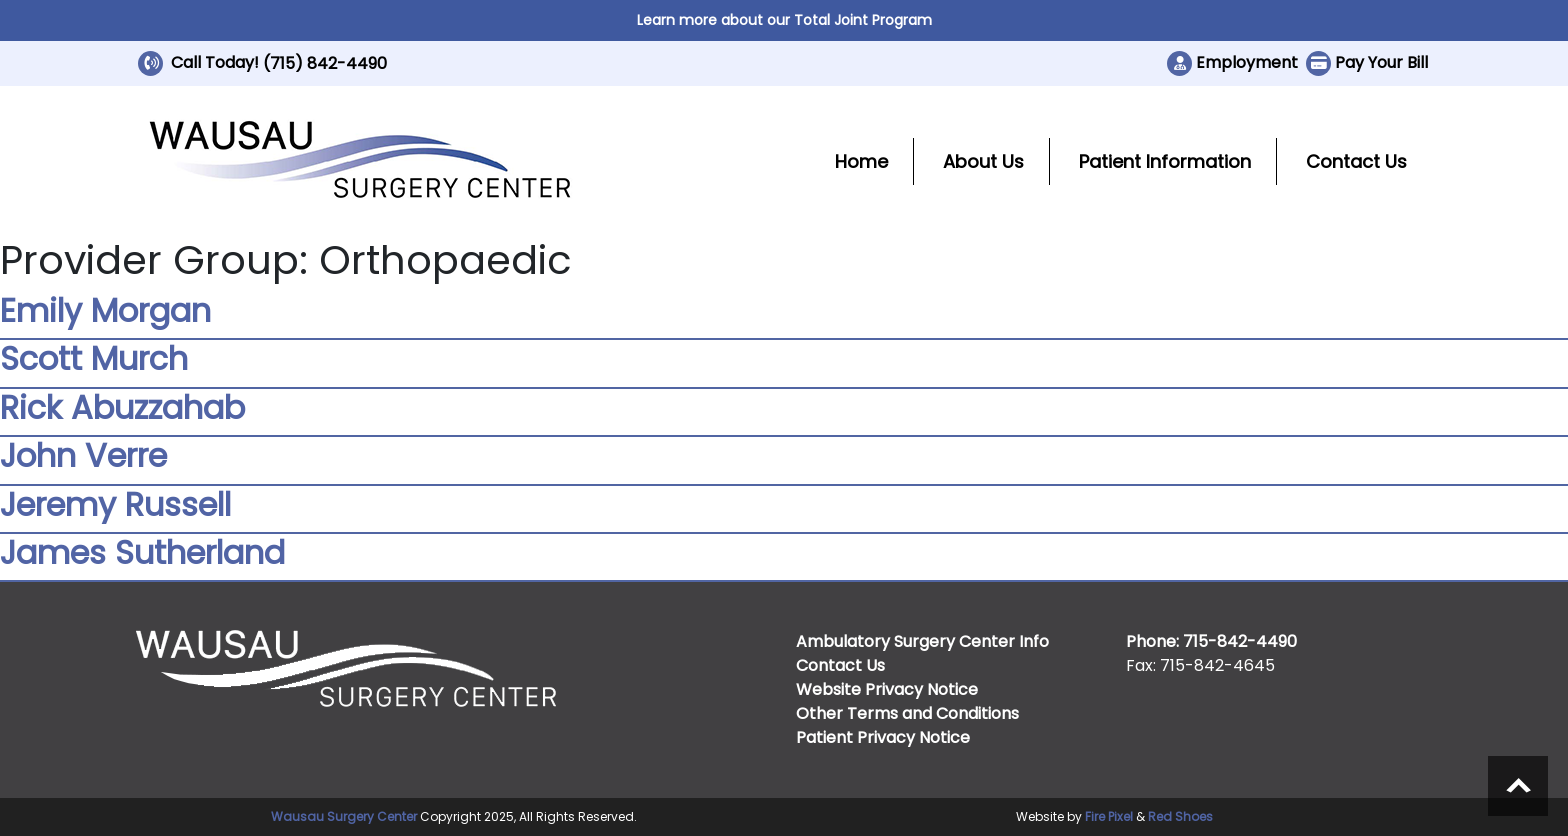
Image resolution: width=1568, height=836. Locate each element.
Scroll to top (1518, 786)
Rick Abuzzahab (122, 407)
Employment (1247, 62)
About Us (983, 161)
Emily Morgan (105, 310)
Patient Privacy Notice (883, 737)
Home (861, 161)
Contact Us (1356, 161)
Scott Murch (94, 358)
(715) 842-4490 (325, 63)
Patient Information (1165, 161)
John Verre (83, 455)
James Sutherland (142, 552)
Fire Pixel (1109, 816)
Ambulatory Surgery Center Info (922, 641)
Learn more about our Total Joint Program (784, 20)
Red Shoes (1180, 816)
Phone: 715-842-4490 (1211, 641)
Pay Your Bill (1381, 62)
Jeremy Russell (115, 504)
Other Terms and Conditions (907, 713)
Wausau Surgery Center (344, 816)
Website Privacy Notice (887, 689)
